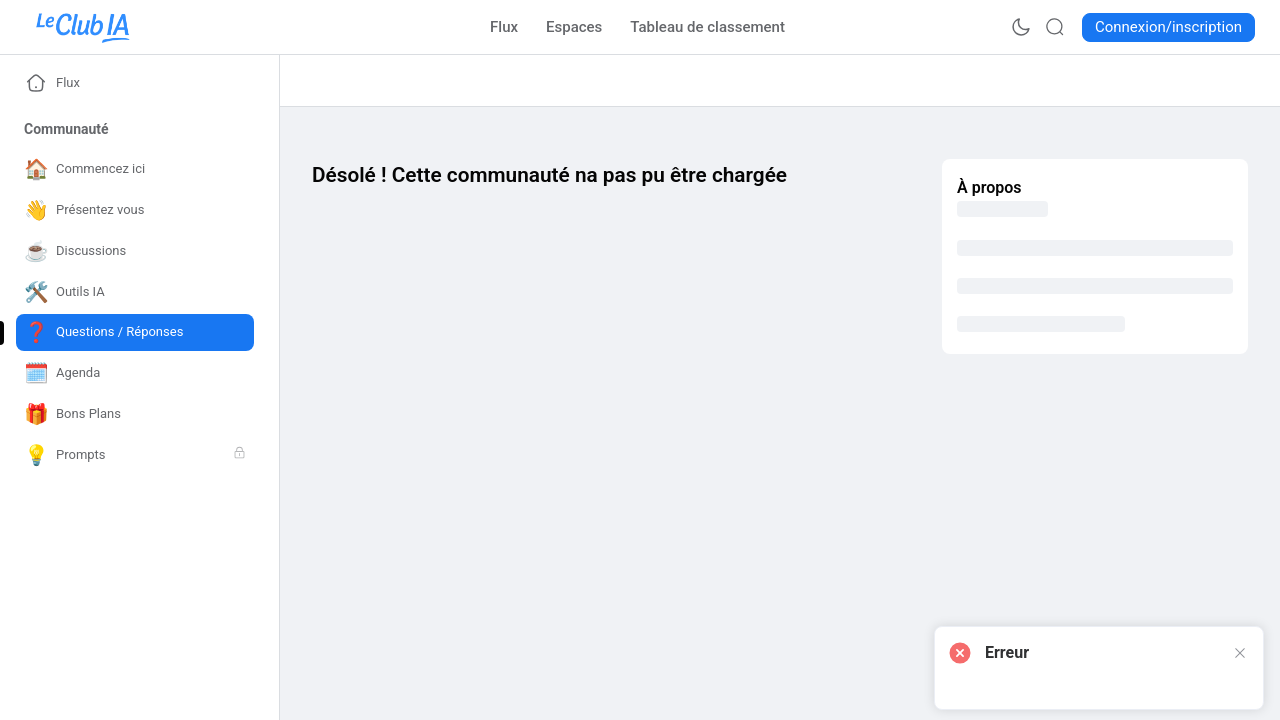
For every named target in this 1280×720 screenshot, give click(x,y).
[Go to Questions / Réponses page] (135, 332)
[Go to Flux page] (504, 27)
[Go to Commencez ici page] (135, 169)
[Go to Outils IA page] (135, 292)
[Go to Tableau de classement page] (707, 27)
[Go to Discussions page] (135, 251)
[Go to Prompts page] (135, 455)
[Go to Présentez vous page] (135, 210)
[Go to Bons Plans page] (135, 414)
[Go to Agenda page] (135, 373)
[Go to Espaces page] (574, 27)
